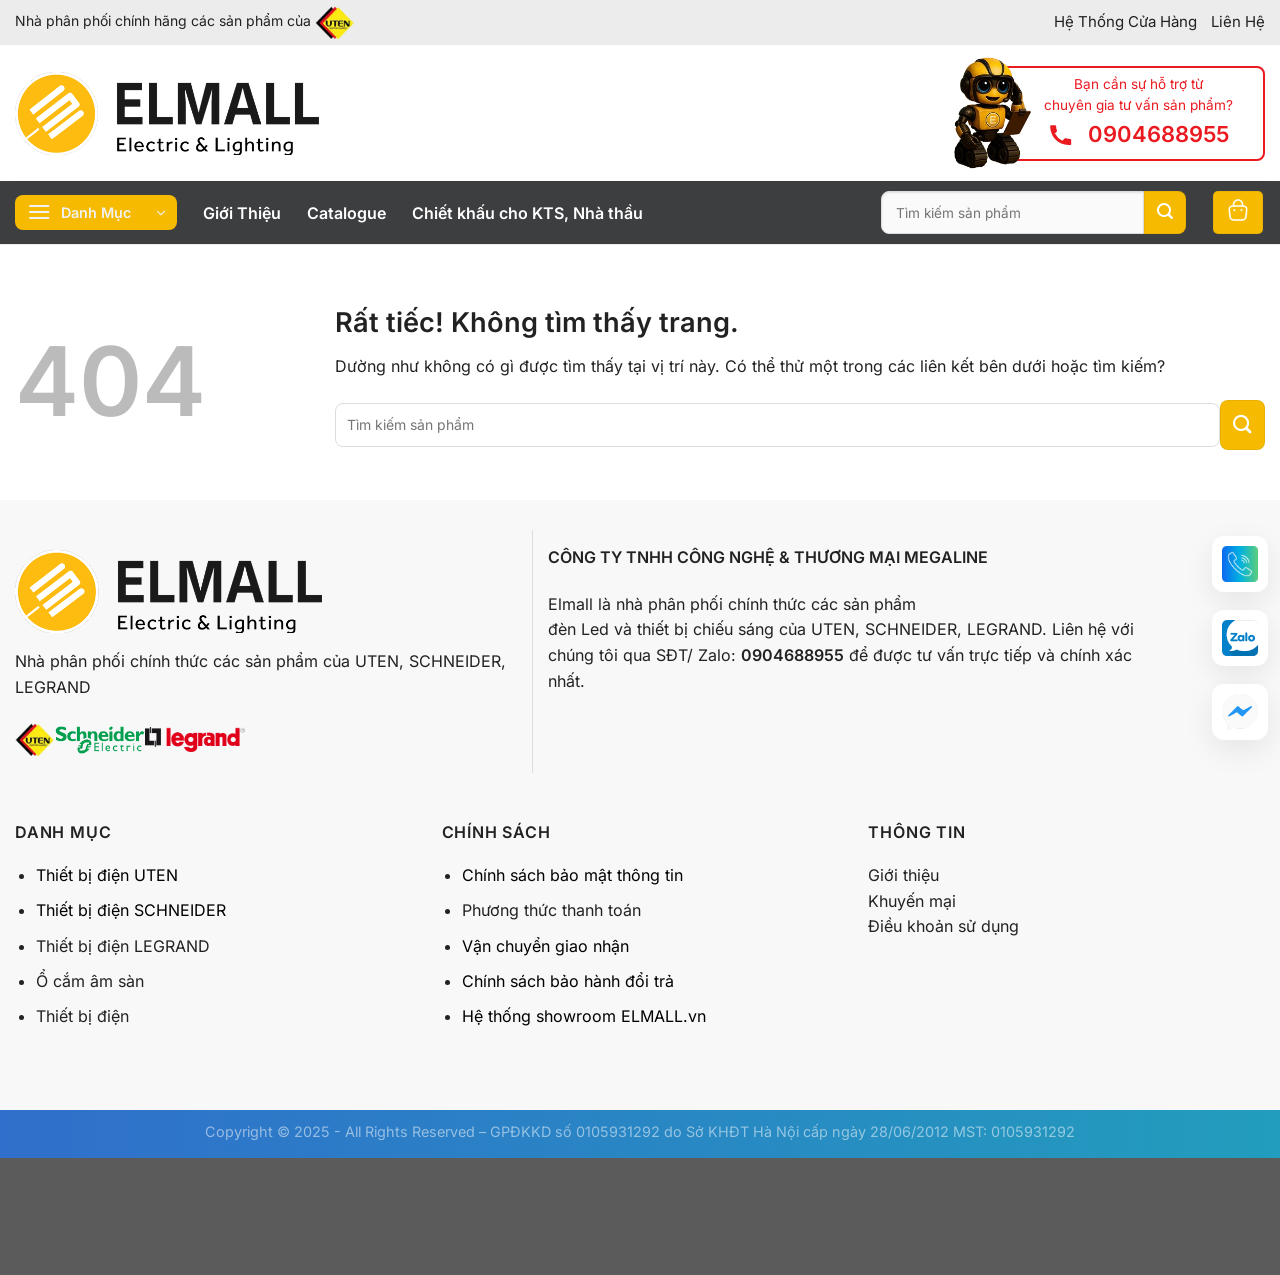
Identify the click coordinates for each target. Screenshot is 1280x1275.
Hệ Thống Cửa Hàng (1125, 21)
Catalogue (346, 213)
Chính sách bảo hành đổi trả (568, 981)
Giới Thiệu (242, 213)
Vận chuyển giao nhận (545, 946)
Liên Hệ (1238, 21)
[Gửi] (1165, 213)
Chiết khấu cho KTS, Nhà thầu (527, 213)
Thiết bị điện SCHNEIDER (131, 910)
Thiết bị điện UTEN (107, 875)
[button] (1240, 564)
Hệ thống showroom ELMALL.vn (584, 1016)
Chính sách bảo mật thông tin (572, 875)
